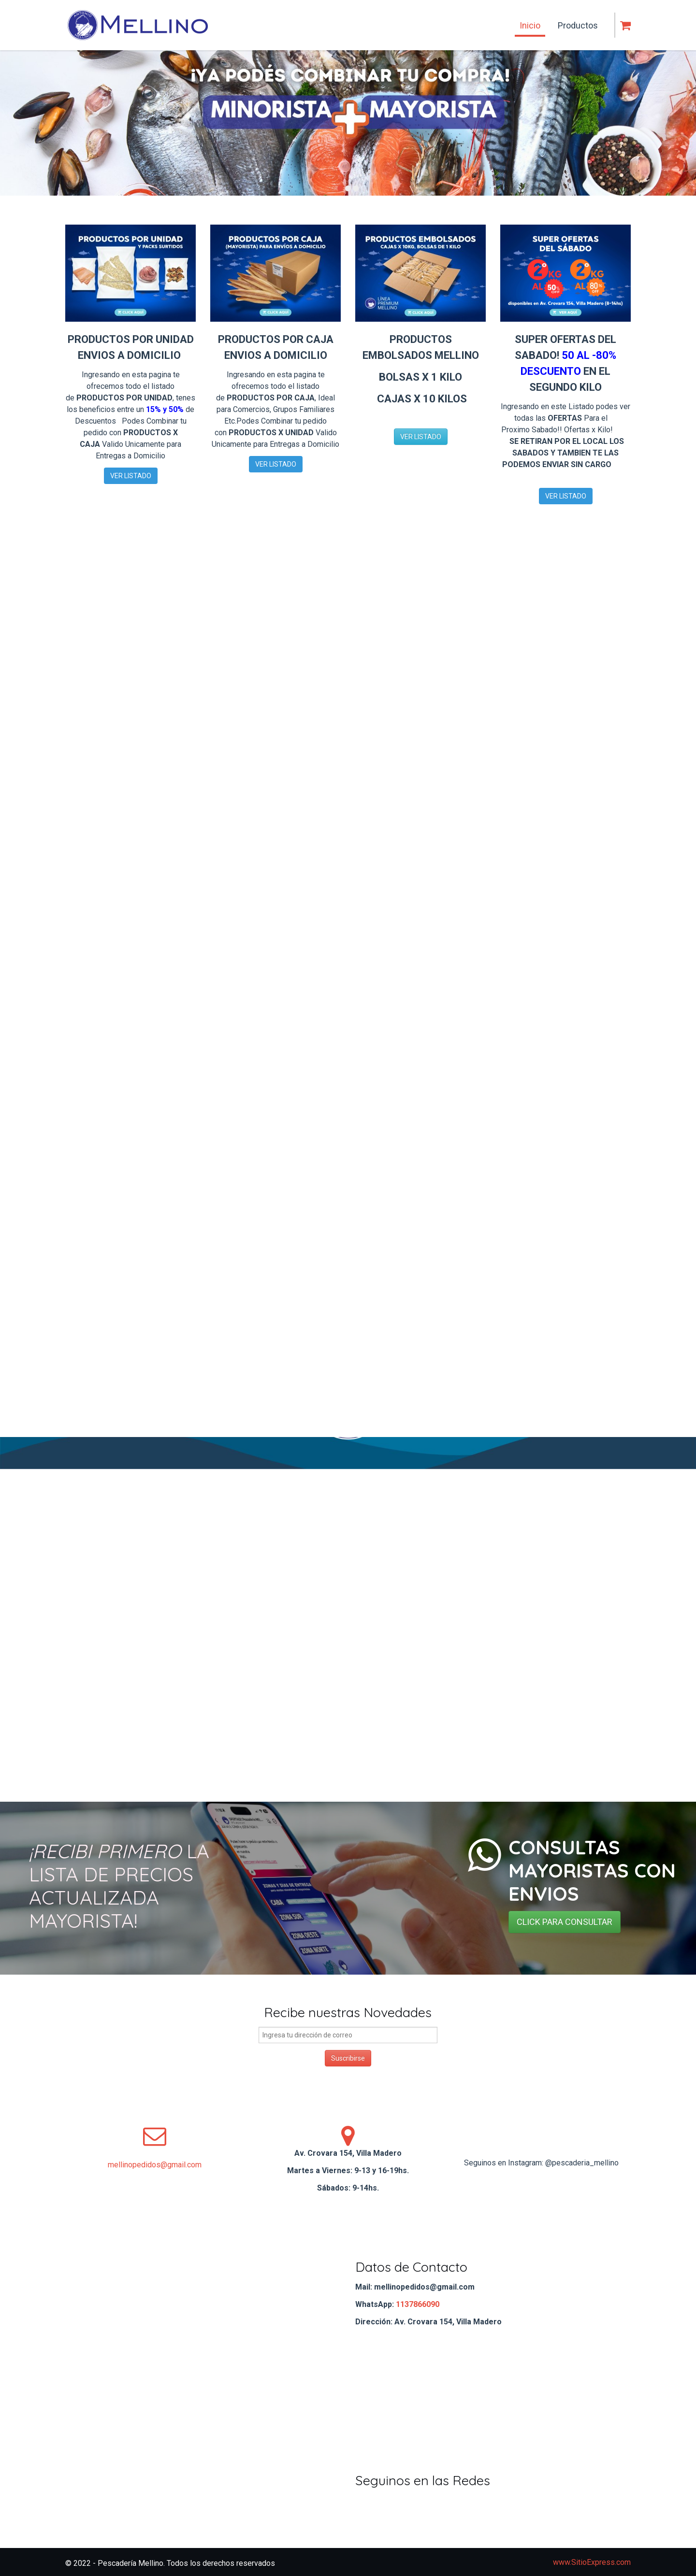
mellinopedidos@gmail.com (155, 2164)
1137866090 (417, 2304)
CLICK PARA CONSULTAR (564, 1922)
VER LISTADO (130, 476)
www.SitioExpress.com (592, 2562)
